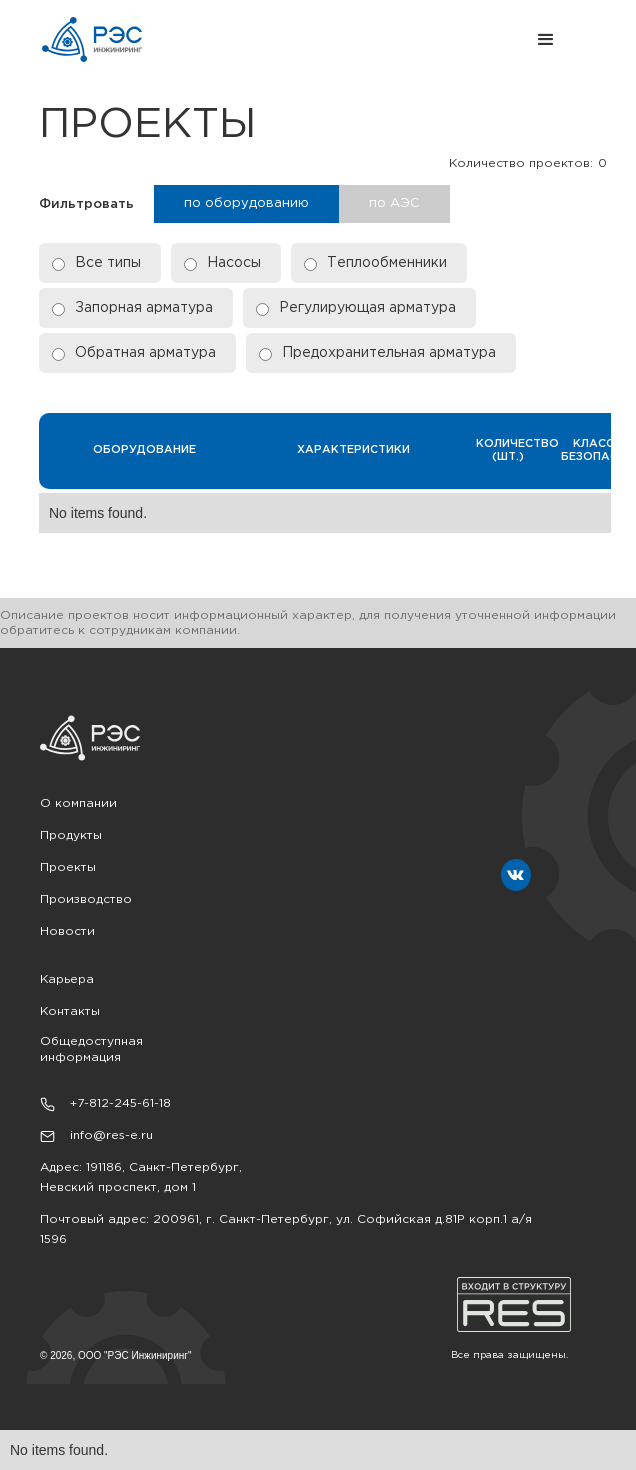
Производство (86, 899)
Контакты (70, 1011)
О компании (78, 803)
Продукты (71, 835)
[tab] (246, 204)
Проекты (68, 867)
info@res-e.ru (111, 1135)
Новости (67, 931)
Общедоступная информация (91, 1049)
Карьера (67, 979)
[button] (382, 40)
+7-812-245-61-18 (120, 1103)
